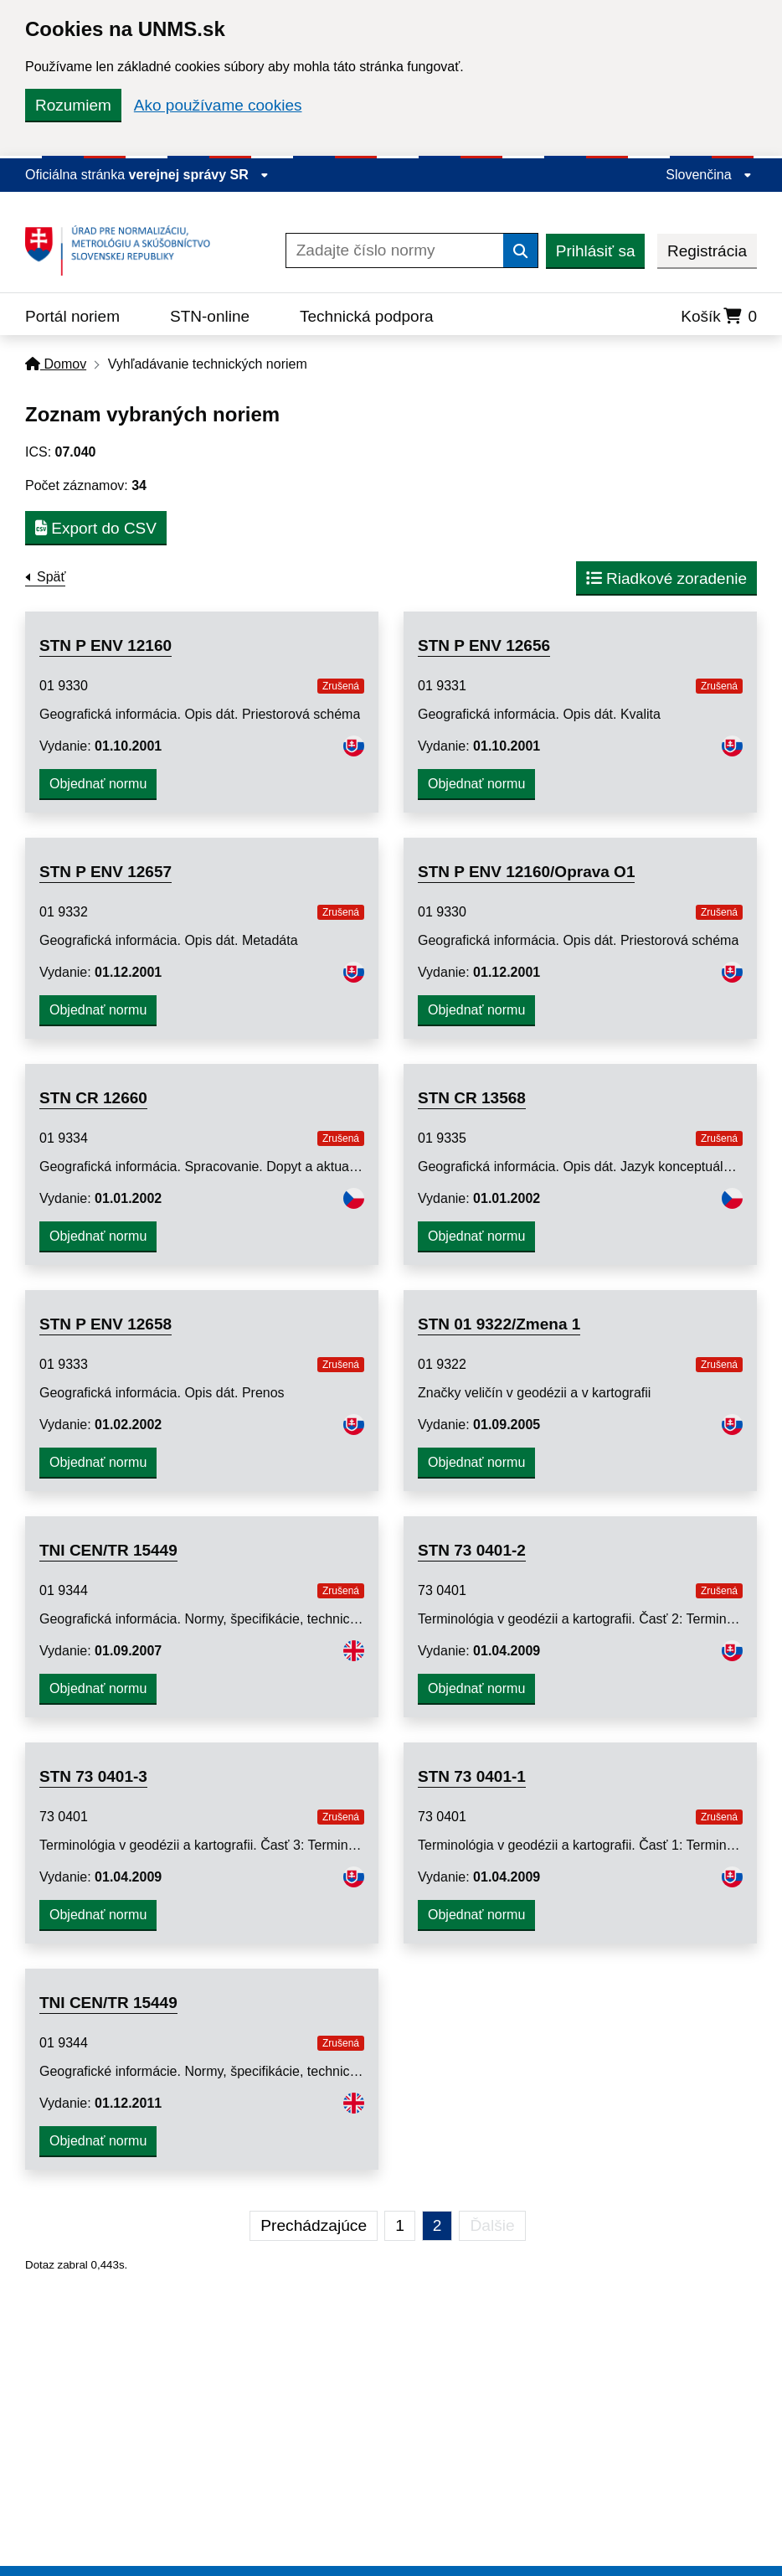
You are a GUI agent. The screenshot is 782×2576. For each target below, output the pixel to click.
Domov (55, 364)
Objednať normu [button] (98, 784)
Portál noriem (72, 316)
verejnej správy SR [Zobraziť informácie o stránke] (199, 175)
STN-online (210, 316)
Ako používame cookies (218, 105)
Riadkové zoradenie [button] (666, 578)
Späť (51, 577)
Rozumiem (73, 105)
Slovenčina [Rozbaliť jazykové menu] (709, 175)
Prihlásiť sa (595, 251)
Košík (719, 316)
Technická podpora (367, 316)
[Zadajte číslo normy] (394, 250)
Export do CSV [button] (96, 528)
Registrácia (707, 251)
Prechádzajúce (313, 2225)
